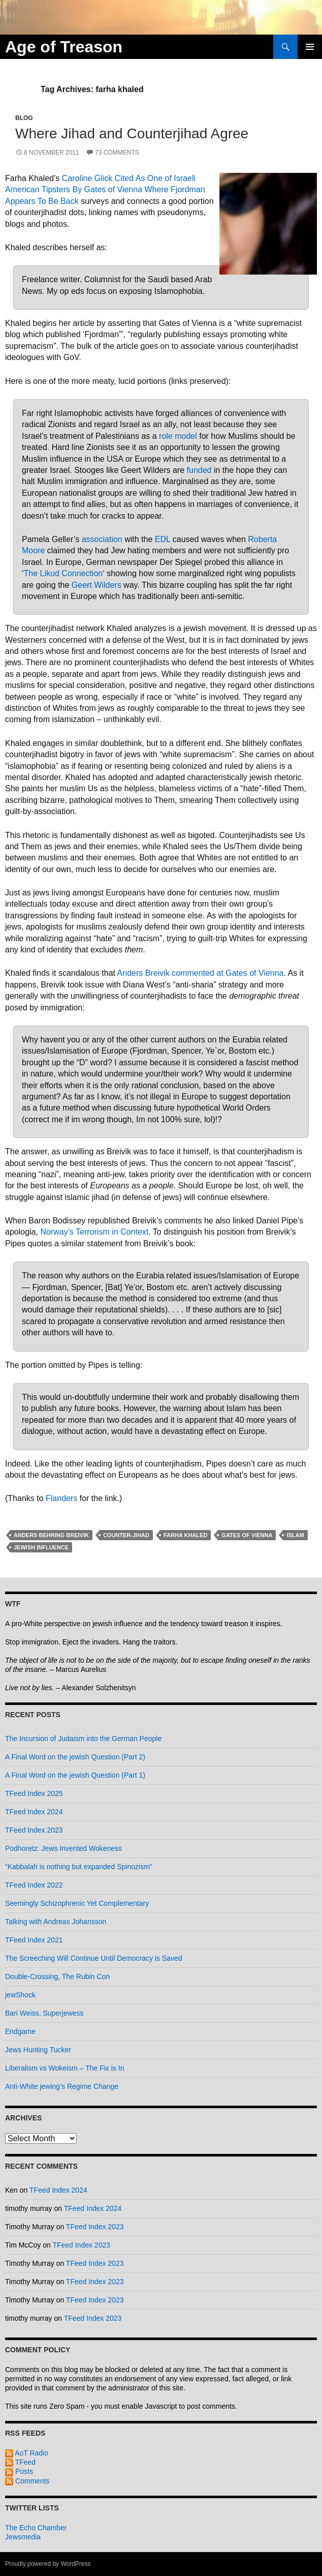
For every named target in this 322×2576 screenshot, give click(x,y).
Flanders (61, 1498)
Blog (24, 118)
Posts (19, 2471)
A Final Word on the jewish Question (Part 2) (75, 1757)
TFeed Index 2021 (34, 1940)
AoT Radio (26, 2453)
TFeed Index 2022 (34, 1885)
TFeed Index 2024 (34, 1812)
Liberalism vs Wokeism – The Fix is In (64, 2068)
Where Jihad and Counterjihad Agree (131, 133)
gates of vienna (246, 1535)
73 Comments (117, 152)
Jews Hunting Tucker (38, 2050)
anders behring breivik (51, 1535)
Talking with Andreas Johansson (55, 1922)
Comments (27, 2481)
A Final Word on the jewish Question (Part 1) (75, 1775)
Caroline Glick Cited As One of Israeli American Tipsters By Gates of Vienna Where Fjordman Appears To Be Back (105, 189)
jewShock (20, 1995)
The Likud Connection (63, 573)
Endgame (20, 2031)
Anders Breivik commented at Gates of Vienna (200, 973)
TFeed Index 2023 (34, 1830)
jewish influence (41, 1547)
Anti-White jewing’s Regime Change (61, 2086)
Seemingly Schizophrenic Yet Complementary (77, 1903)
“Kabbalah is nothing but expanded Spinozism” (78, 1867)
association (102, 539)
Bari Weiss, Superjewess (44, 2013)
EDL (163, 539)
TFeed (20, 2462)
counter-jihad (126, 1535)
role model (178, 436)
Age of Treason (63, 47)
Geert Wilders (96, 585)
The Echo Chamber (36, 2528)
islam (295, 1535)
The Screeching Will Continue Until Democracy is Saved (93, 1958)
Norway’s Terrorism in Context (94, 1231)
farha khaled (185, 1535)
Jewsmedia (23, 2537)
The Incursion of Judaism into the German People (83, 1738)
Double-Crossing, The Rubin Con (57, 1976)
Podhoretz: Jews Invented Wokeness (63, 1848)
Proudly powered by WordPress (48, 2563)
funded (199, 470)
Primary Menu (310, 47)
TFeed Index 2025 (34, 1793)
